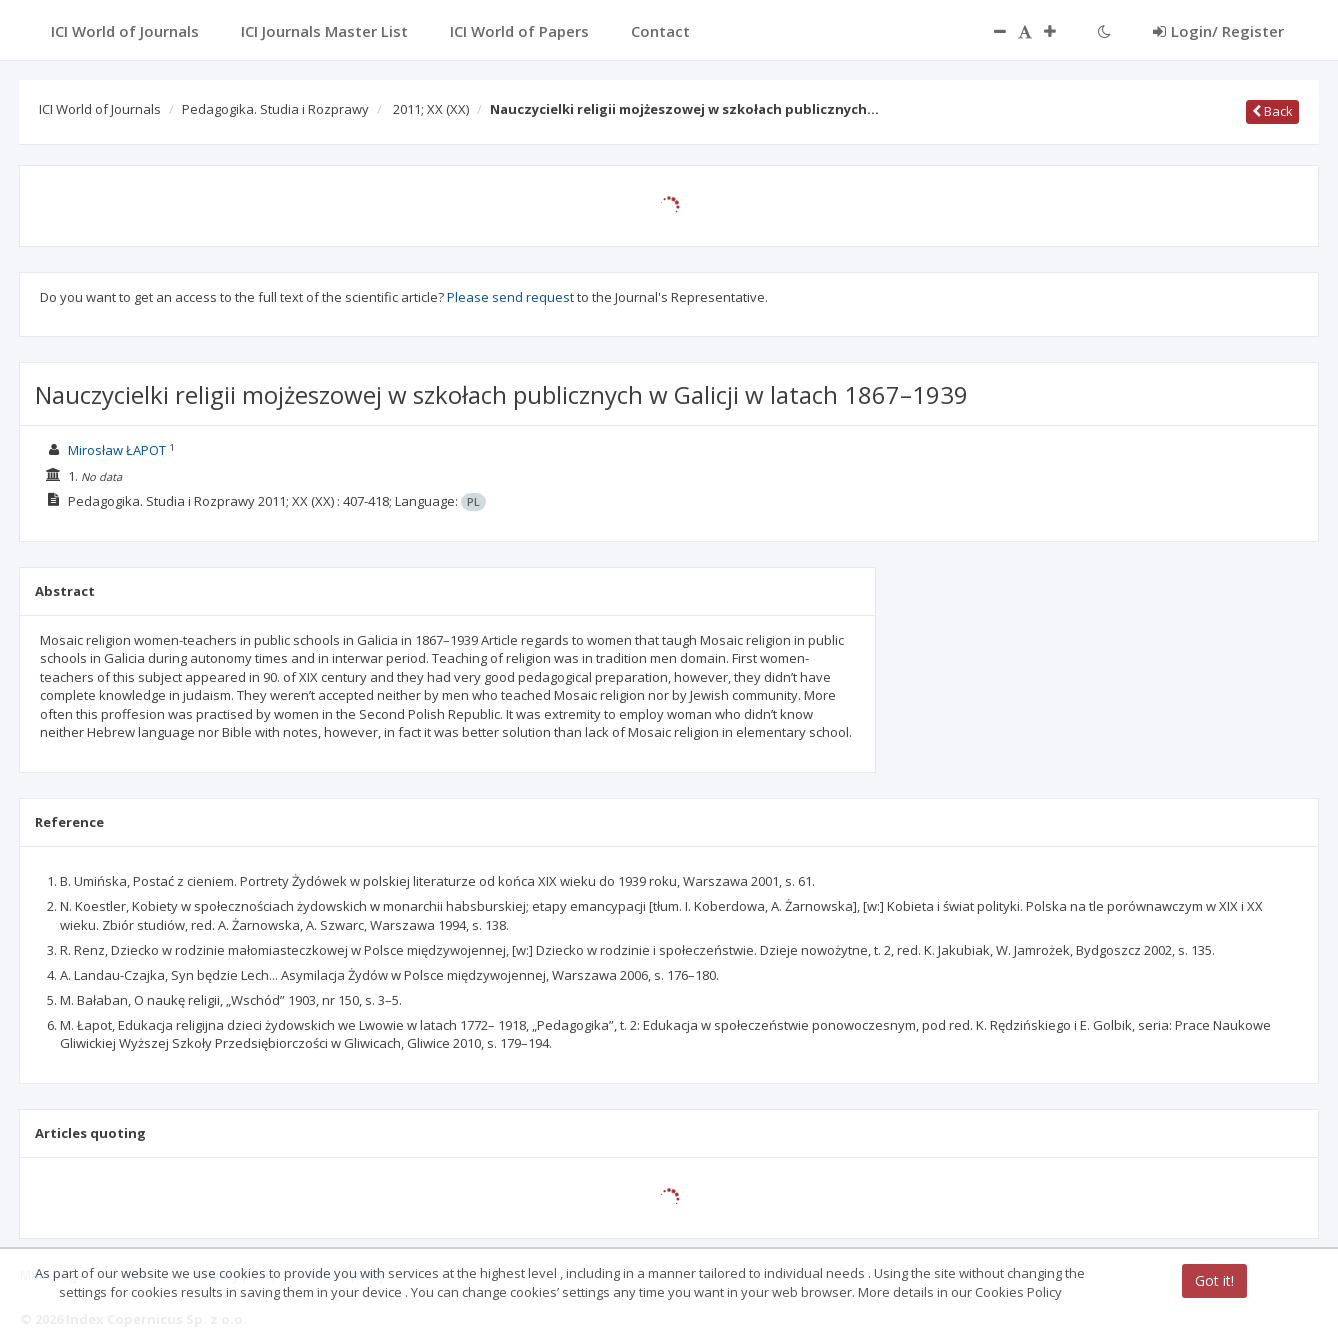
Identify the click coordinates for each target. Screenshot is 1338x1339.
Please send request (510, 297)
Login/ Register (1218, 31)
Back (1272, 111)
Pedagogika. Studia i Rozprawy (275, 109)
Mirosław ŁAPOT (117, 450)
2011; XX (431, 109)
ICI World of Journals (100, 109)
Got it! (1214, 1280)
